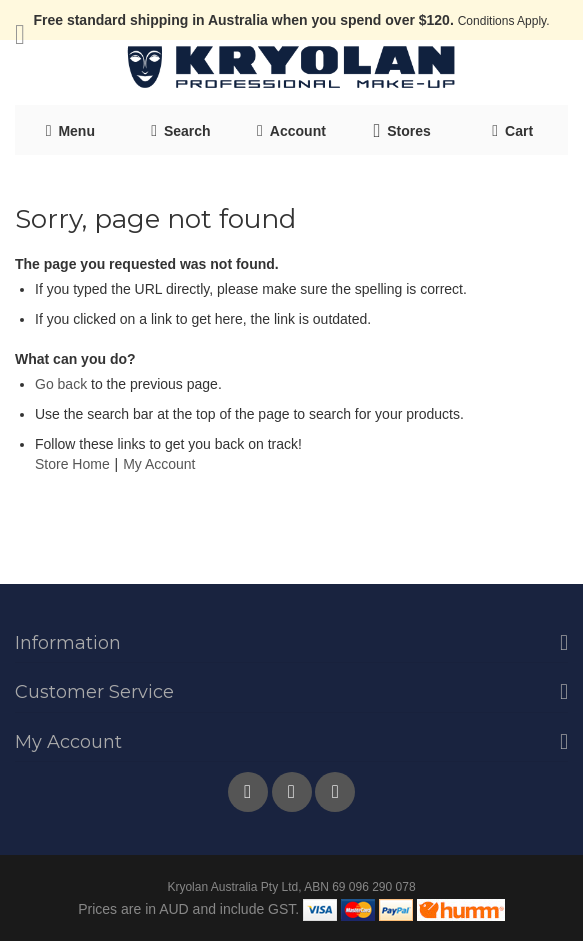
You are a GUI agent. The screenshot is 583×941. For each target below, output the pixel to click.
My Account (159, 464)
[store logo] (292, 67)
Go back (61, 384)
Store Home (72, 464)
